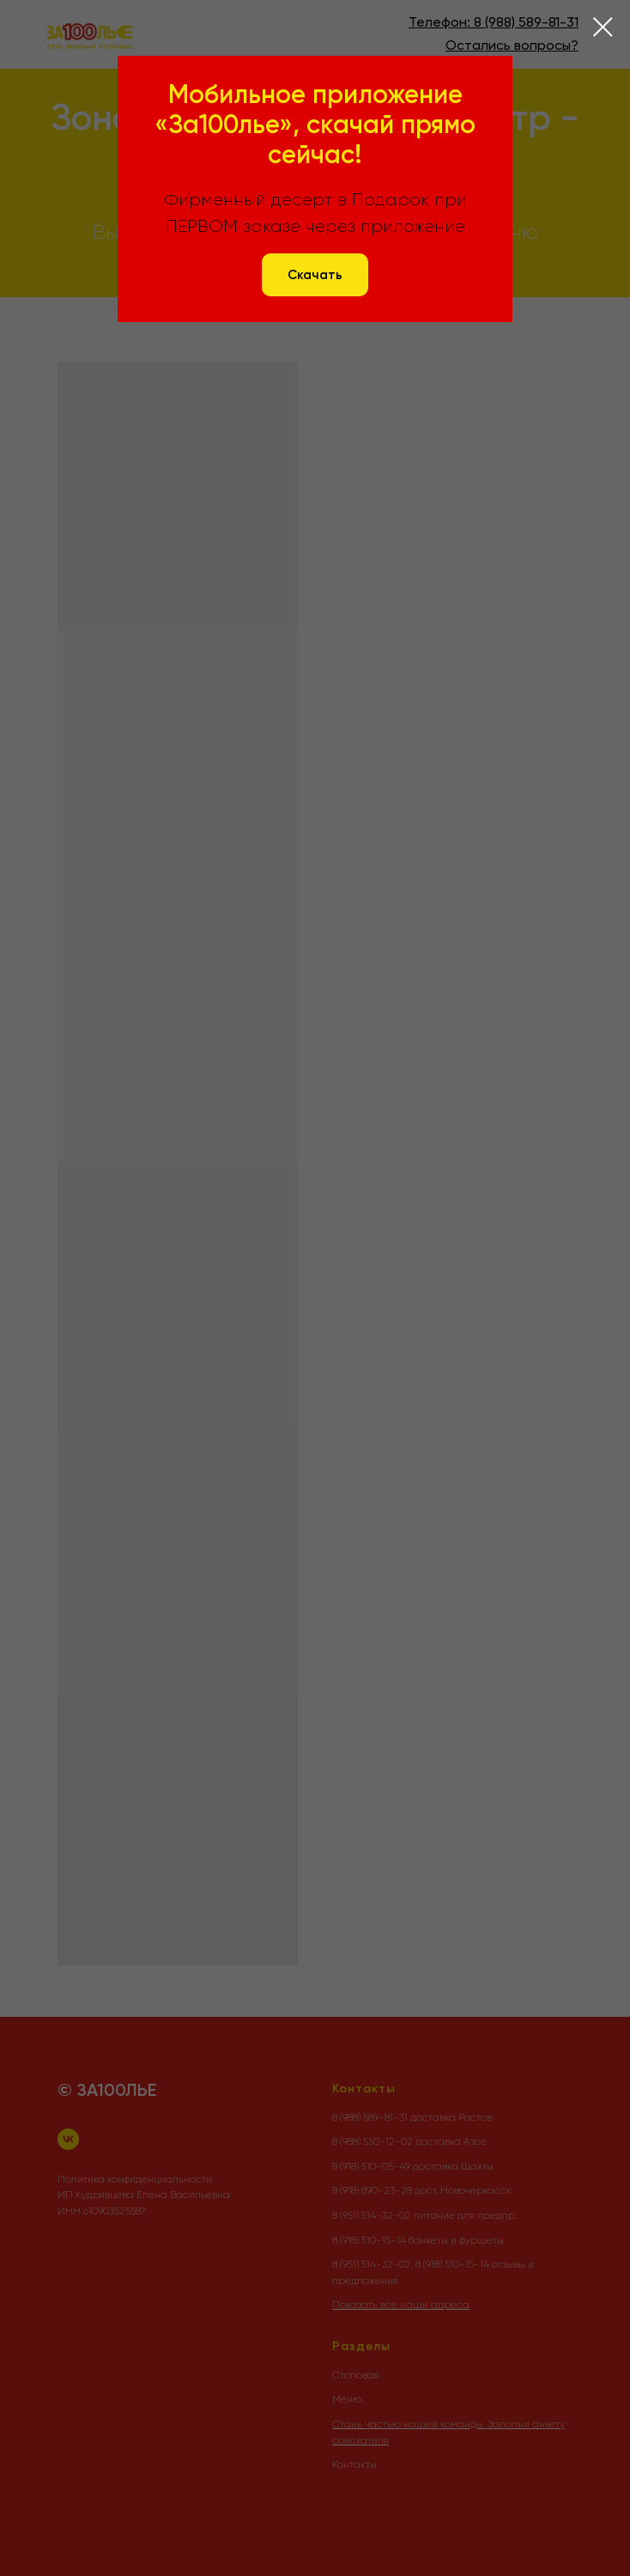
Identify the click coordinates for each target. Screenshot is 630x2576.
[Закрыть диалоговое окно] (603, 27)
